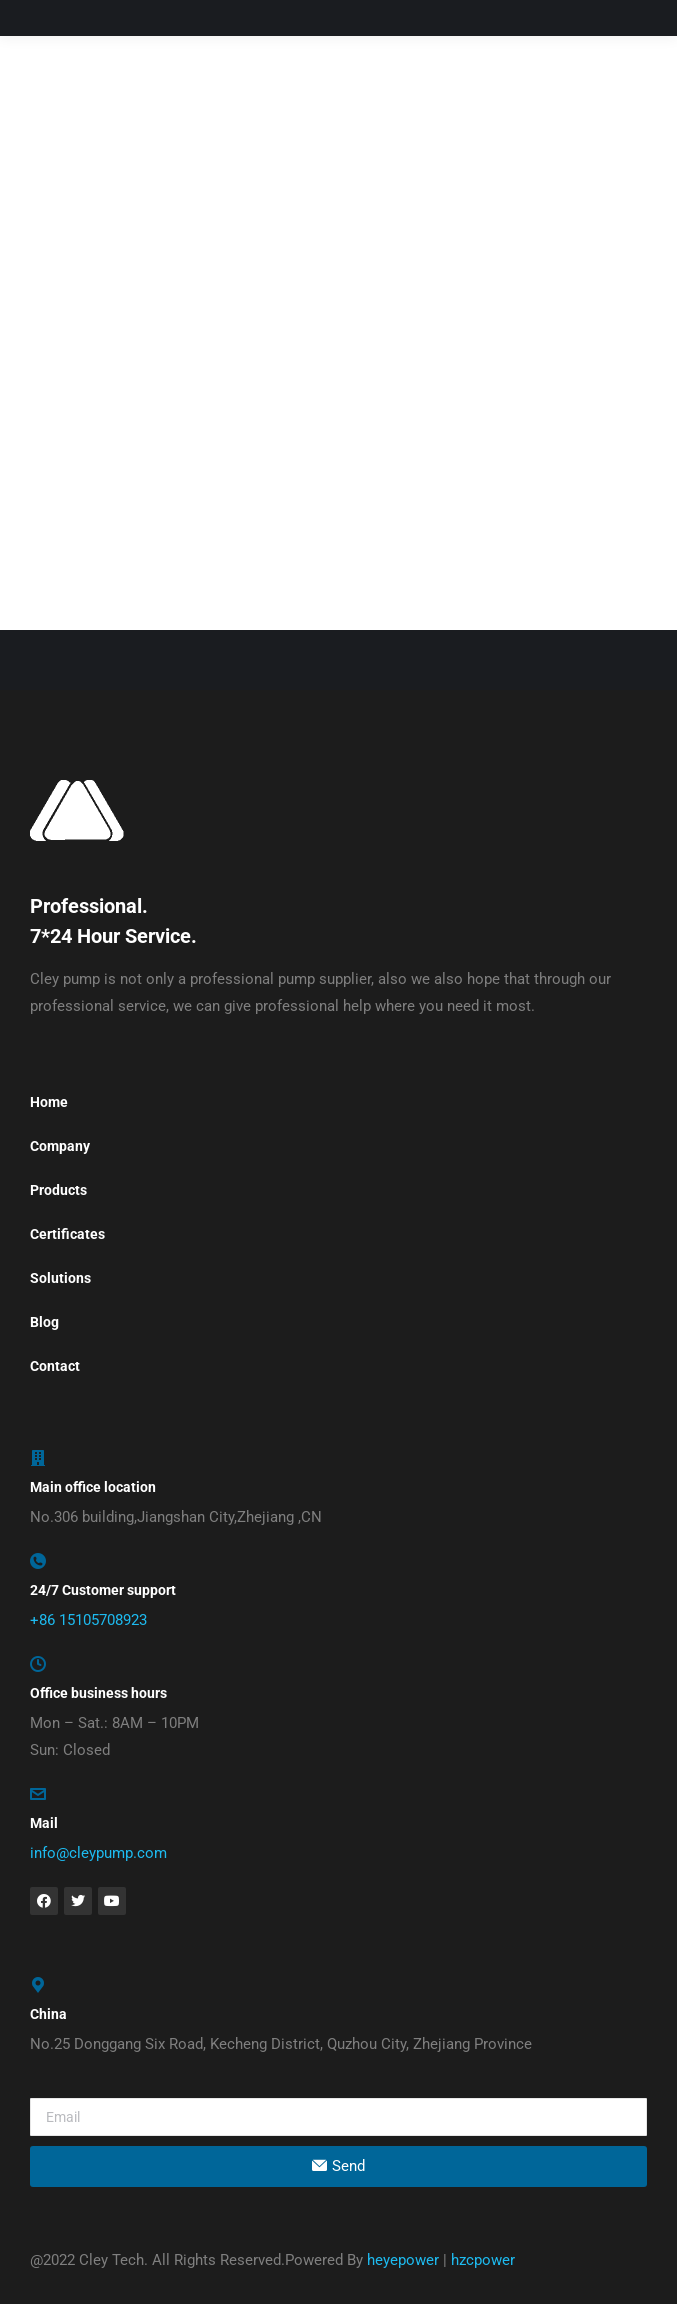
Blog (44, 1322)
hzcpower (483, 2260)
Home (49, 1102)
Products (58, 1190)
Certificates (67, 1234)
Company (60, 1146)
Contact (55, 1366)
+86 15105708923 (88, 1620)
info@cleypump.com (98, 1853)
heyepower (403, 2260)
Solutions (60, 1278)
